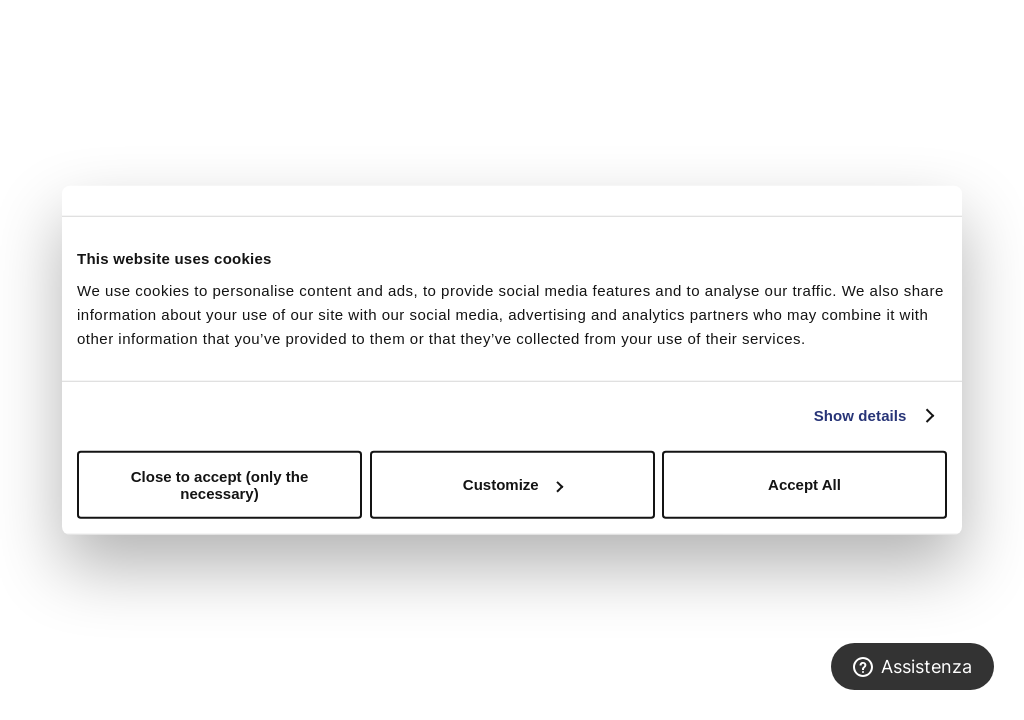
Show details (860, 415)
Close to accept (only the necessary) (220, 484)
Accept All (804, 484)
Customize (513, 484)
